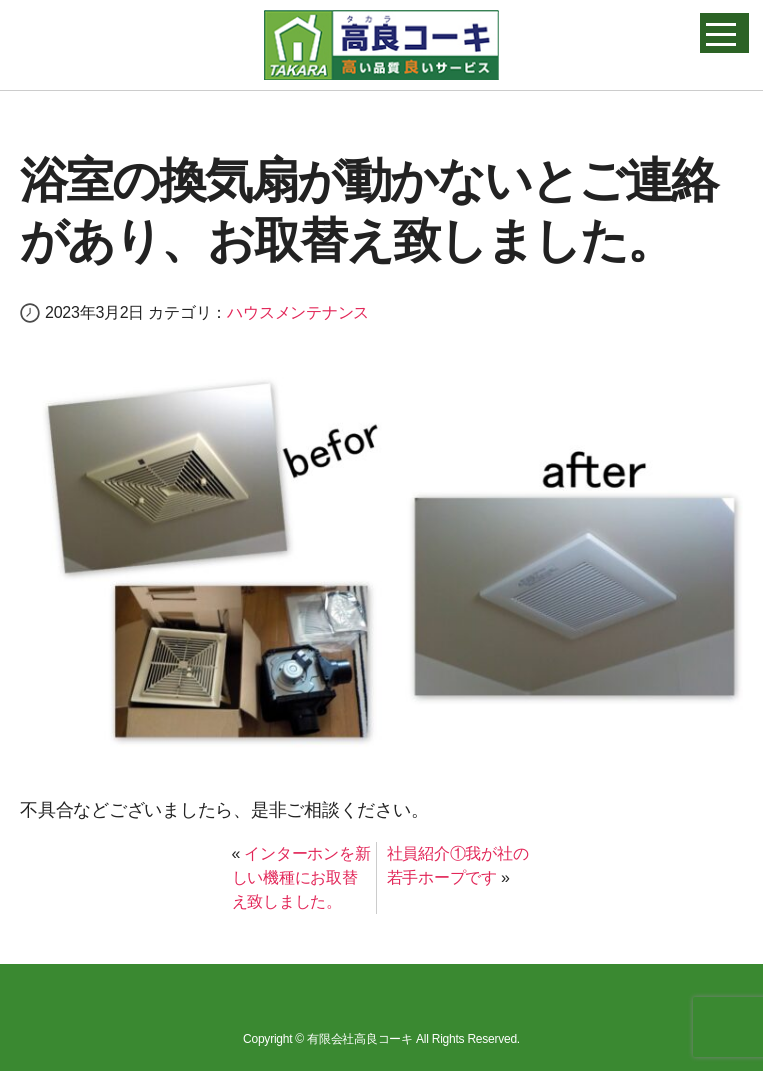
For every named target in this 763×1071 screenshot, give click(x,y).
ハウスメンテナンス (298, 312)
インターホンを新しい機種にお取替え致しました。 (301, 877)
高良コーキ (381, 45)
